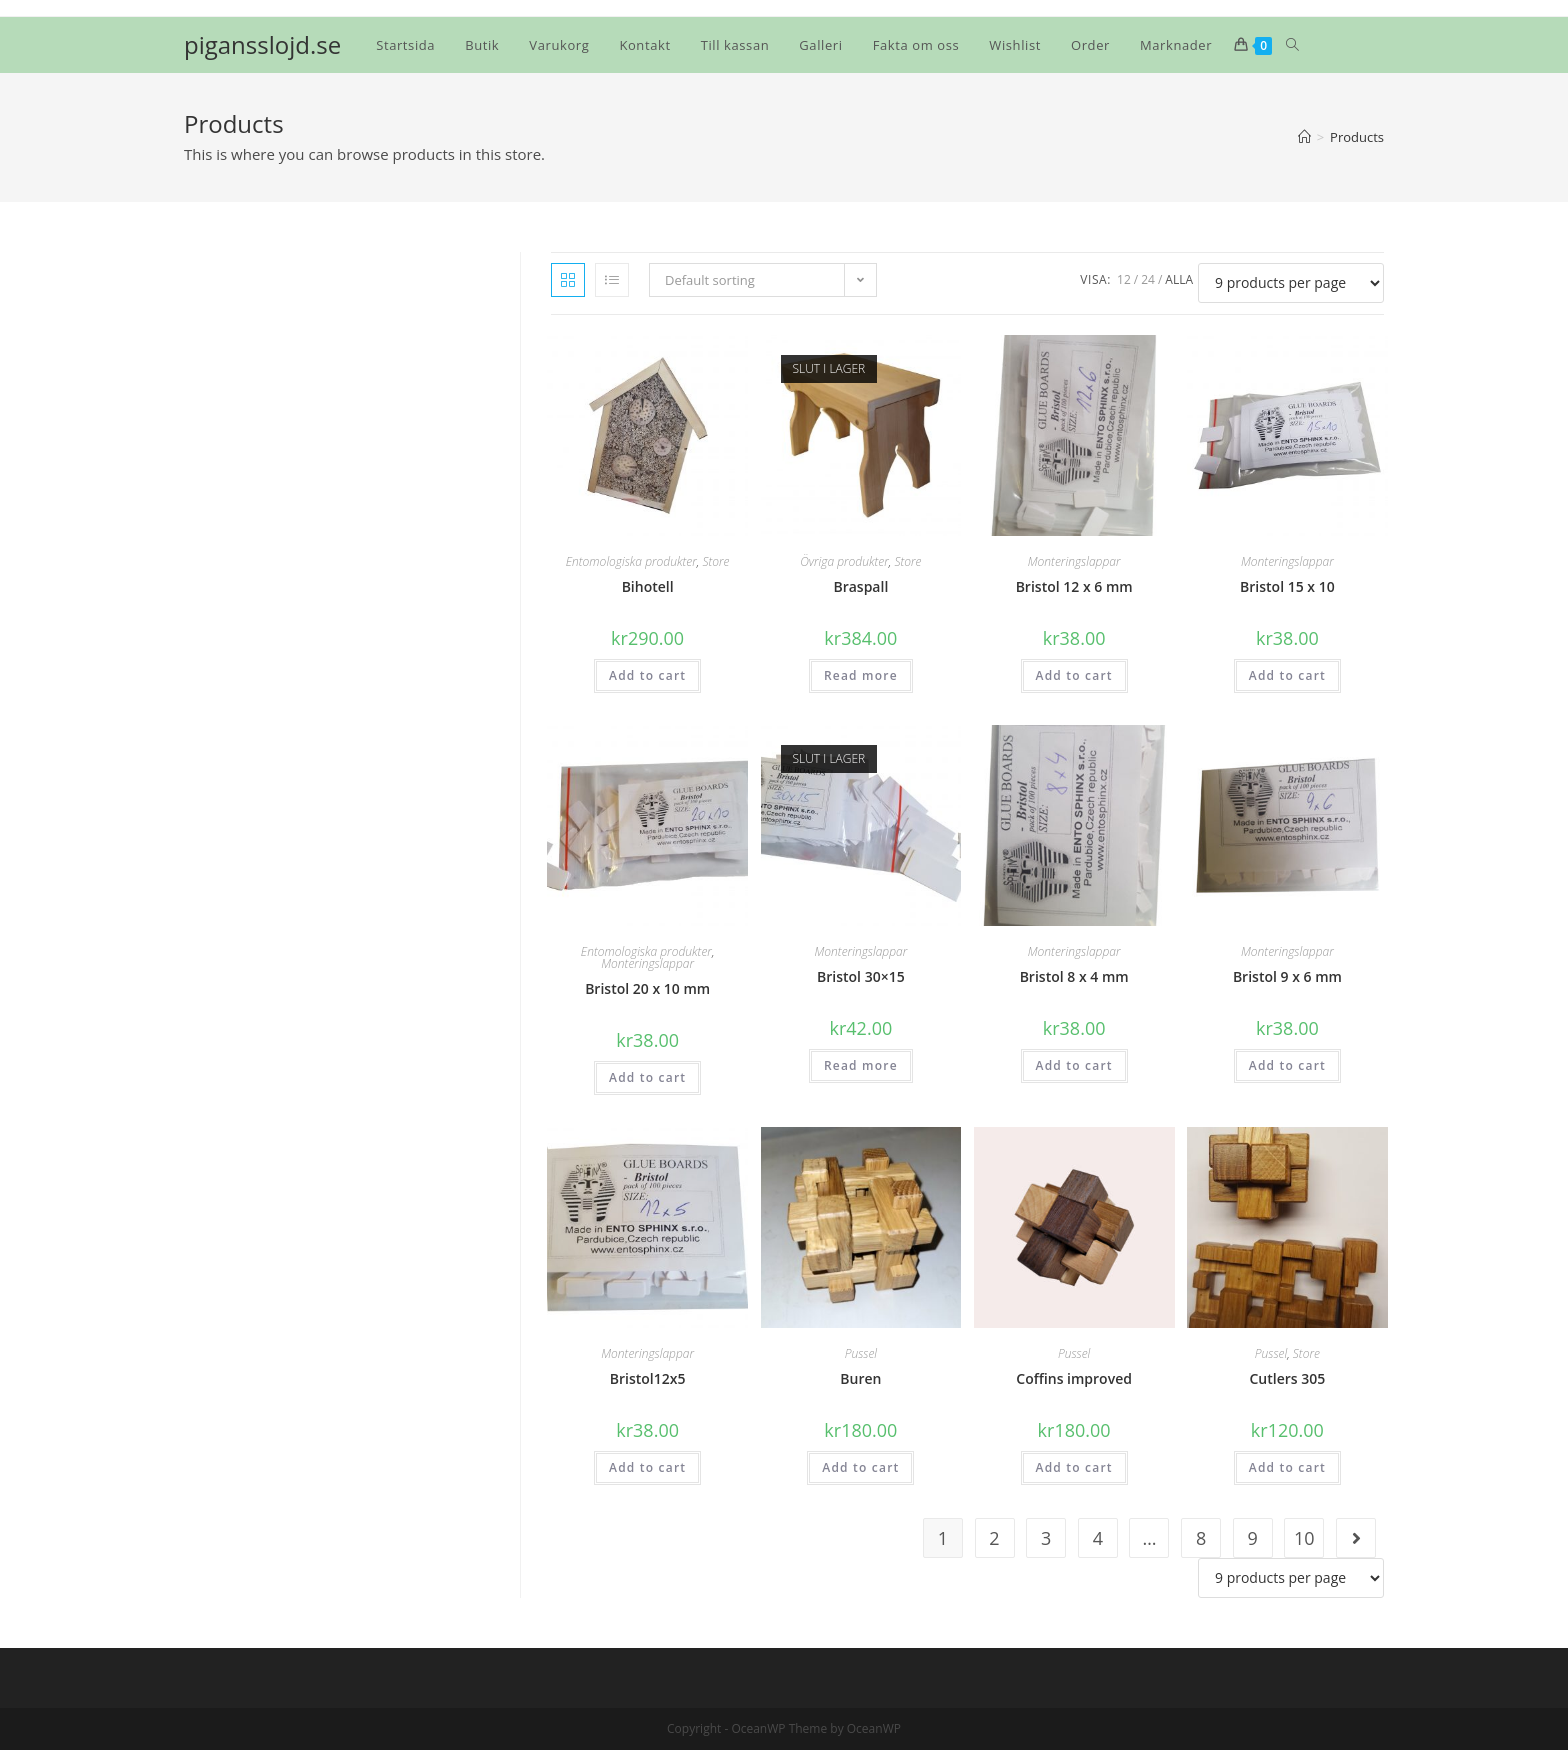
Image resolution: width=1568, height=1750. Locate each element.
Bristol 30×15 (861, 976)
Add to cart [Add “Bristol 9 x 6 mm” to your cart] (1287, 1065)
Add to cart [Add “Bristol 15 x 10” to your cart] (1287, 675)
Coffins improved (1074, 1378)
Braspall (860, 586)
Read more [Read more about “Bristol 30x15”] (861, 1065)
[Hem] (1304, 137)
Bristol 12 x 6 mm (1074, 586)
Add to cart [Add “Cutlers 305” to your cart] (1287, 1467)
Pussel (861, 1353)
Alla (1179, 279)
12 (1124, 279)
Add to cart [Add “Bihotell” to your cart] (647, 675)
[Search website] (1292, 45)
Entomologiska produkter (631, 561)
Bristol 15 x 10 (1287, 586)
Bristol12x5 (648, 1378)
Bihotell (648, 586)
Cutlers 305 (1287, 1378)
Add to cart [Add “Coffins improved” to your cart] (1074, 1467)
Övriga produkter (844, 561)
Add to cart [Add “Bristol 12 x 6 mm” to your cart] (1074, 675)
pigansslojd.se (262, 44)
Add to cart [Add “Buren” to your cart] (860, 1467)
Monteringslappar (1074, 561)
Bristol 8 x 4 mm (1074, 976)
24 (1148, 279)
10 (1304, 1538)
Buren (860, 1378)
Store (715, 561)
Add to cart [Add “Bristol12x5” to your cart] (647, 1467)
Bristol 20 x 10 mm (647, 988)
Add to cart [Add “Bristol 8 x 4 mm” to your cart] (1074, 1065)
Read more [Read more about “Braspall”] (861, 675)
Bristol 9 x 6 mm (1287, 976)
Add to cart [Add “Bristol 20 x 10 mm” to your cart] (647, 1077)
